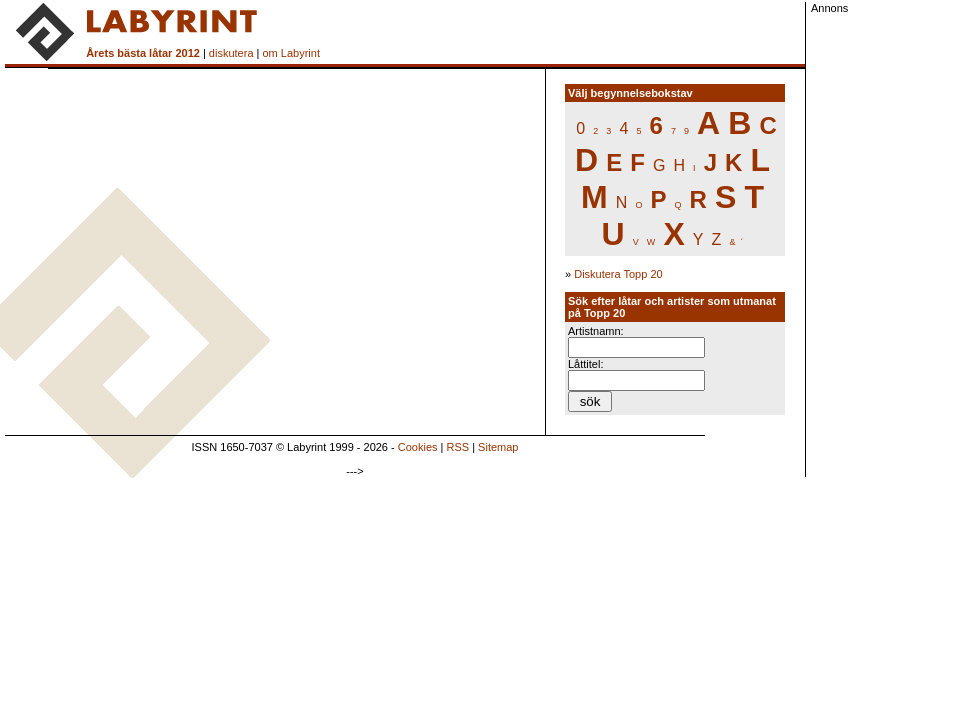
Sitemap (498, 447)
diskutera (231, 53)
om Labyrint (290, 53)
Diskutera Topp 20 (618, 274)
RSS (458, 447)
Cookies (418, 447)
